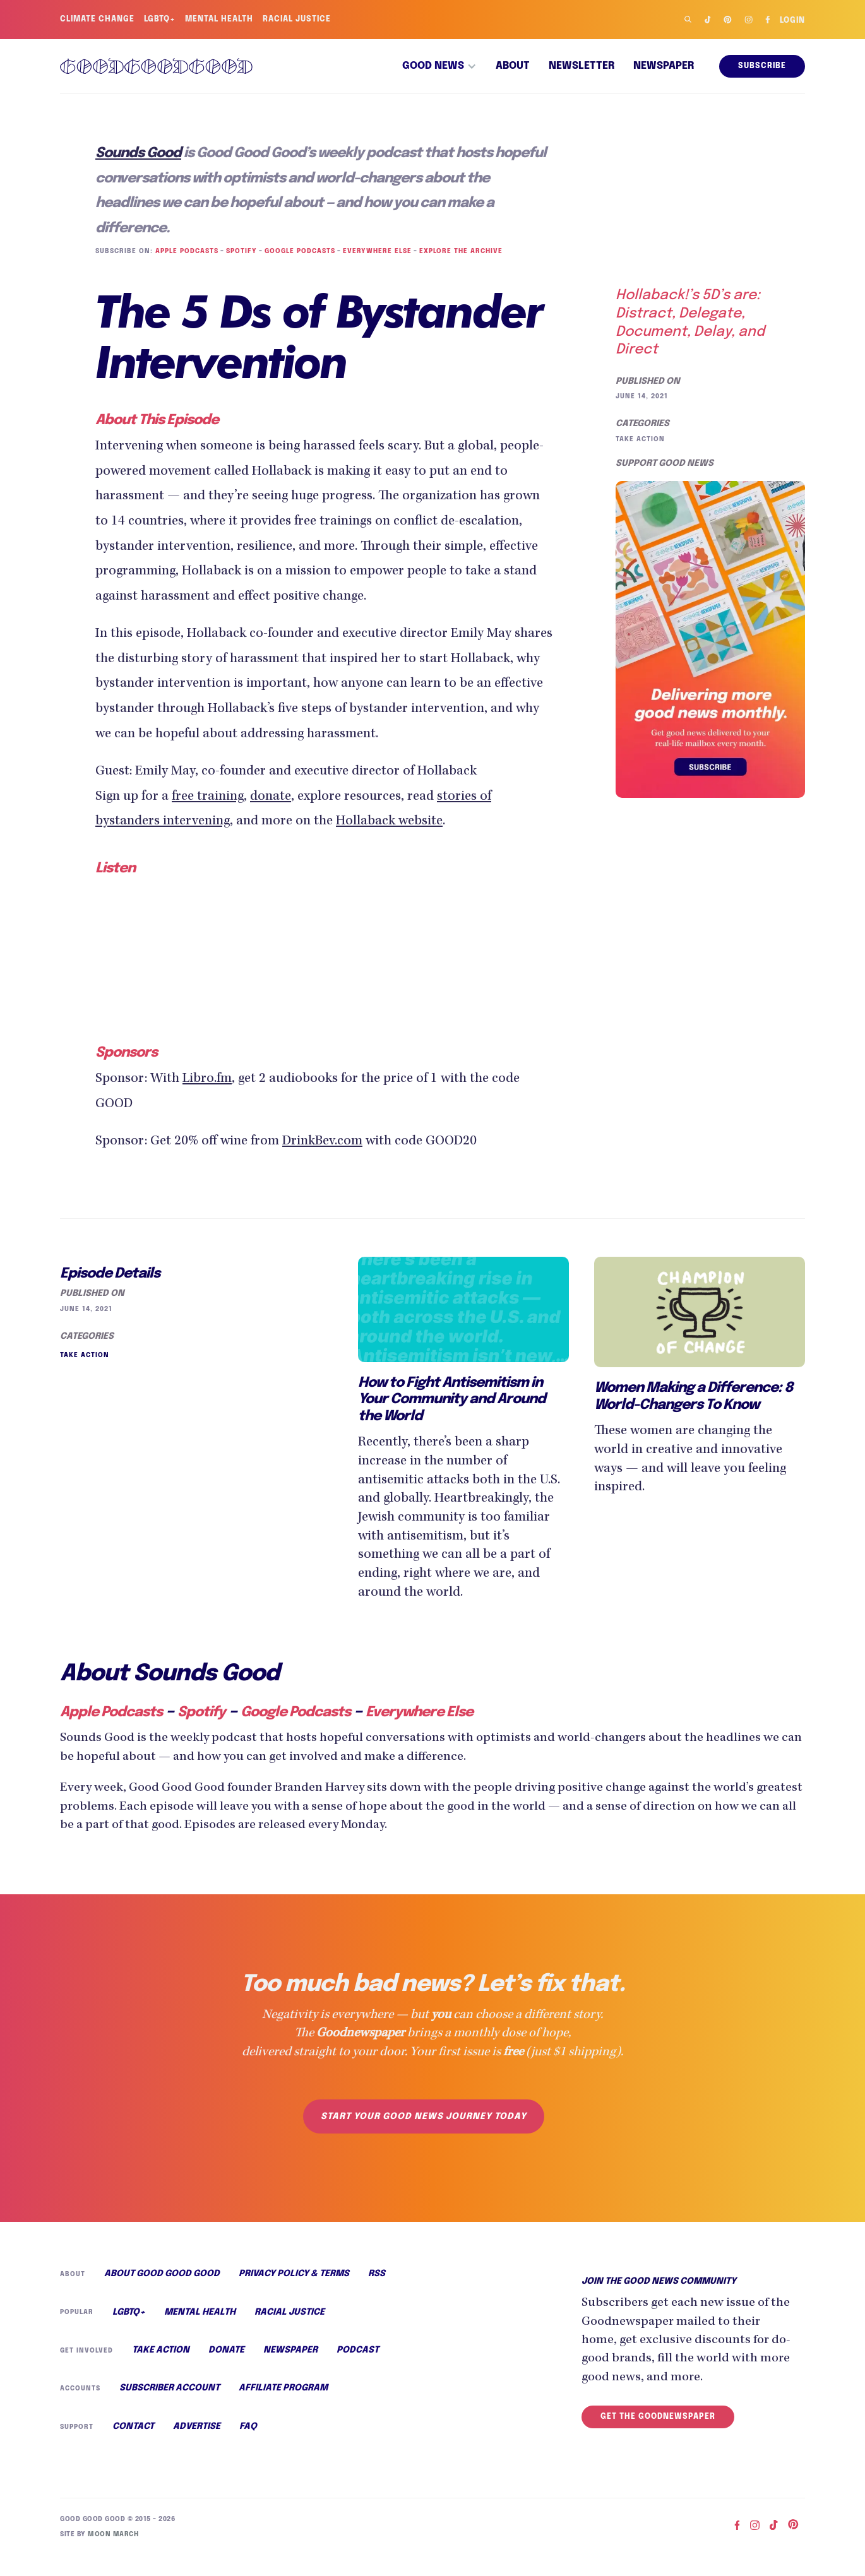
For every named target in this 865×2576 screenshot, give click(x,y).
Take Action (640, 439)
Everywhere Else (375, 251)
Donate (224, 2369)
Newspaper (664, 66)
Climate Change (97, 19)
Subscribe (762, 66)
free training (214, 797)
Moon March (110, 2553)
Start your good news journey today (423, 2133)
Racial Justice (299, 19)
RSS (376, 2291)
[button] (439, 66)
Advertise (195, 2446)
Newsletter (581, 66)
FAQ (247, 2446)
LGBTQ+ (161, 19)
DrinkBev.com (338, 1140)
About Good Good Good (161, 2291)
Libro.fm (211, 1078)
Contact (133, 2446)
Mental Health (220, 19)
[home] (156, 66)
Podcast (354, 2369)
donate (280, 797)
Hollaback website (404, 822)
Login (792, 21)
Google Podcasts (298, 251)
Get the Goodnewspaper (657, 2434)
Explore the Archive (456, 251)
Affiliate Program (282, 2407)
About (513, 66)
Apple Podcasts (185, 251)
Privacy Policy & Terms (293, 2291)
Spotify (240, 251)
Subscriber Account (168, 2407)
